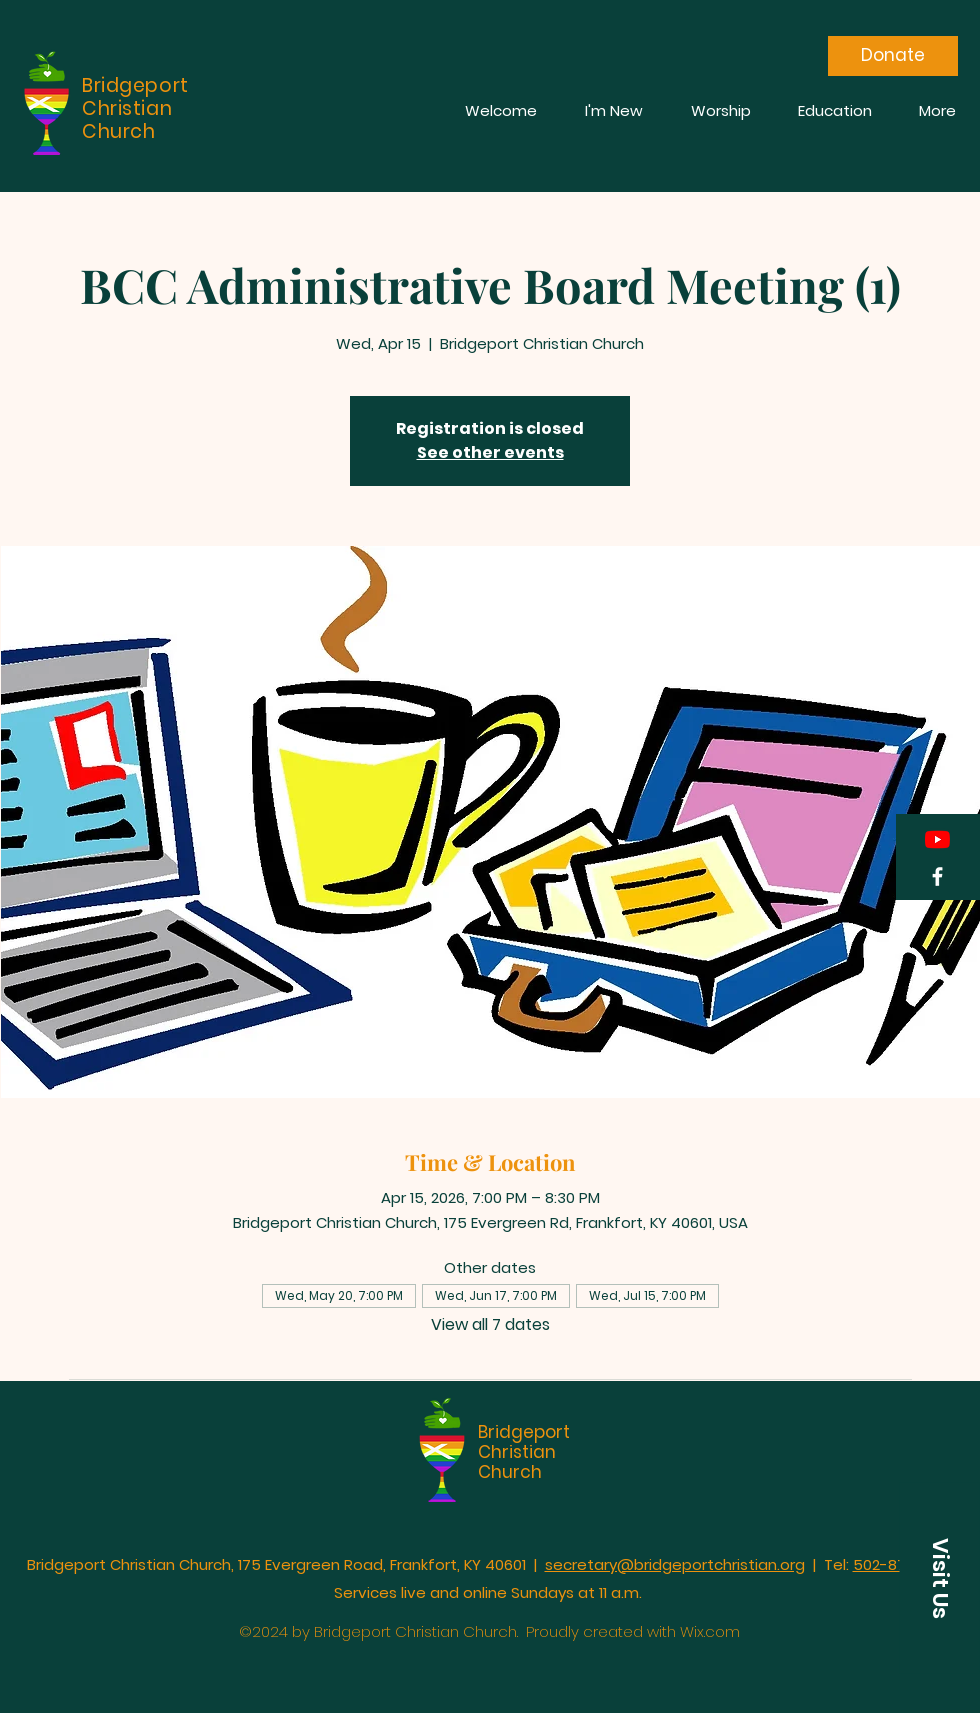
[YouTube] (937, 839)
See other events (490, 452)
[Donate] (893, 56)
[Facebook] (937, 876)
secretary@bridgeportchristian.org (675, 1564)
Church (510, 1472)
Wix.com (710, 1631)
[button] (940, 1578)
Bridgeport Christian (524, 1442)
